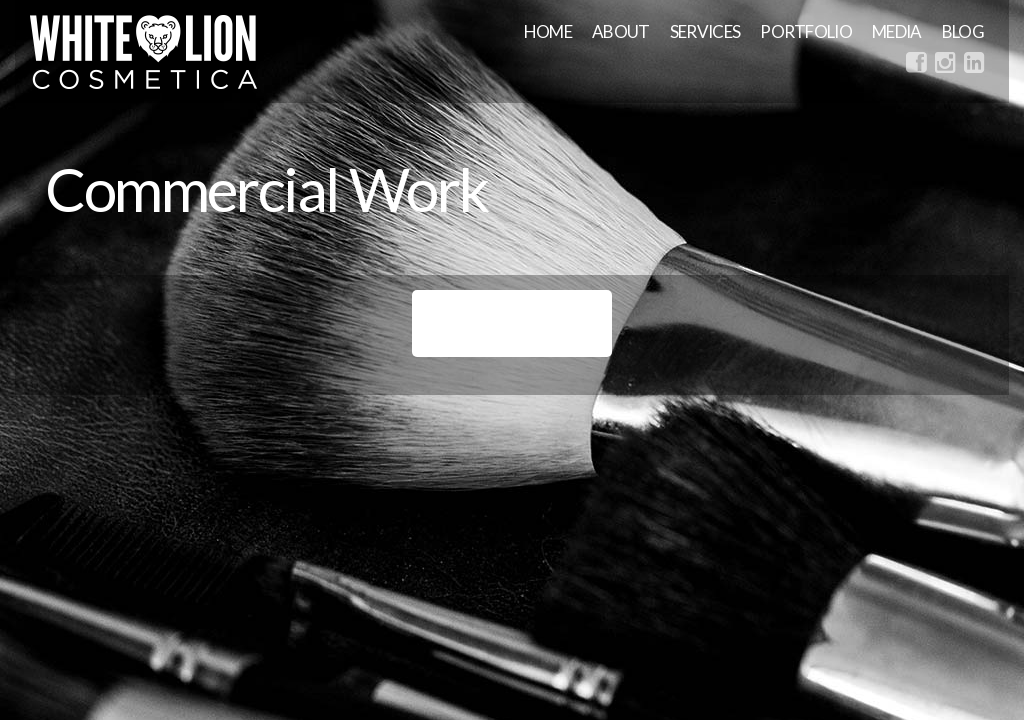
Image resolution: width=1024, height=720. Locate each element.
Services (705, 31)
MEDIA (897, 31)
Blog (963, 31)
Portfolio (806, 31)
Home (548, 31)
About (621, 31)
